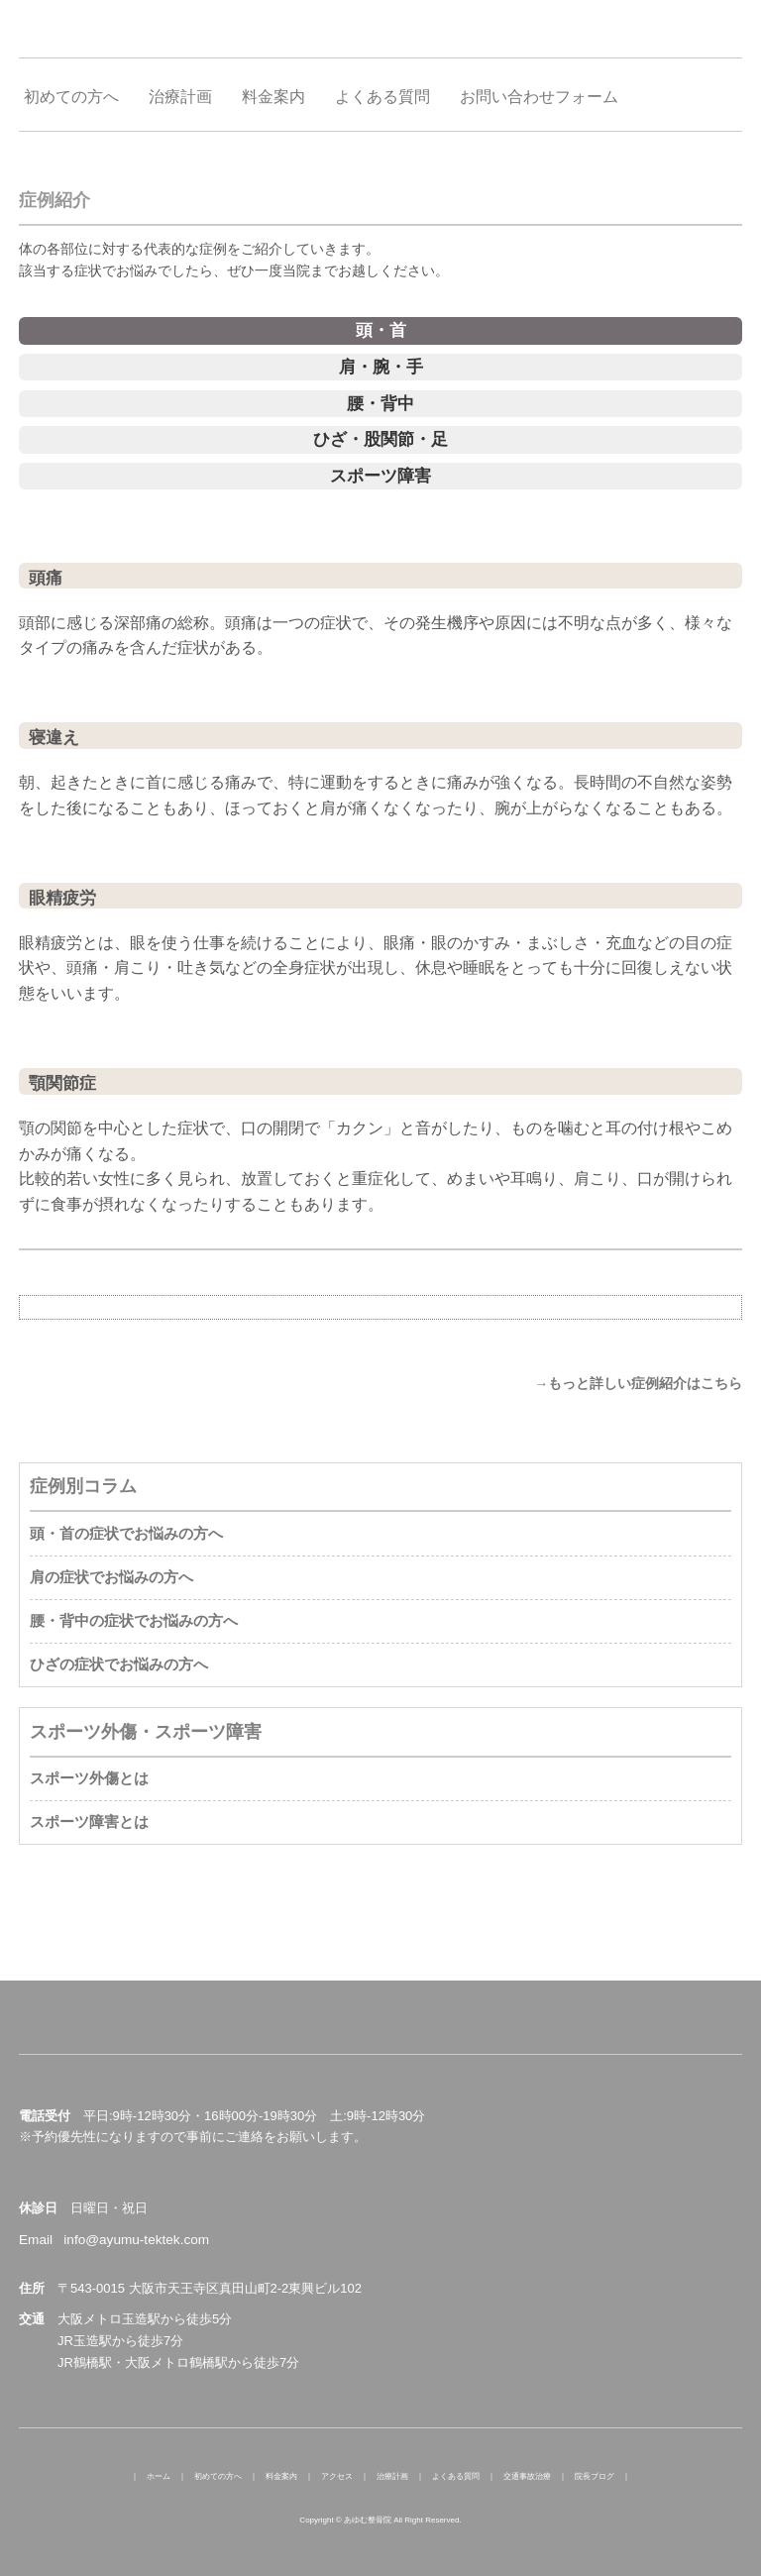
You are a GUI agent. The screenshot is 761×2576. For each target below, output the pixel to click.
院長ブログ (594, 2476)
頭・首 (381, 330)
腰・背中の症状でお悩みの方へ (134, 1620)
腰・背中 (380, 403)
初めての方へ (218, 2476)
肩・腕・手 (381, 367)
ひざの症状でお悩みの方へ (119, 1664)
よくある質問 (456, 2476)
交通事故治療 (527, 2476)
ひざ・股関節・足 (380, 439)
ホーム (158, 2476)
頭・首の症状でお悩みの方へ (126, 1533)
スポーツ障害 (380, 476)
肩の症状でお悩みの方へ (111, 1576)
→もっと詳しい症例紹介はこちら (638, 1383)
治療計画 (392, 2476)
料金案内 (281, 2476)
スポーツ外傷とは (89, 1778)
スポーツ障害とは (89, 1821)
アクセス (337, 2476)
